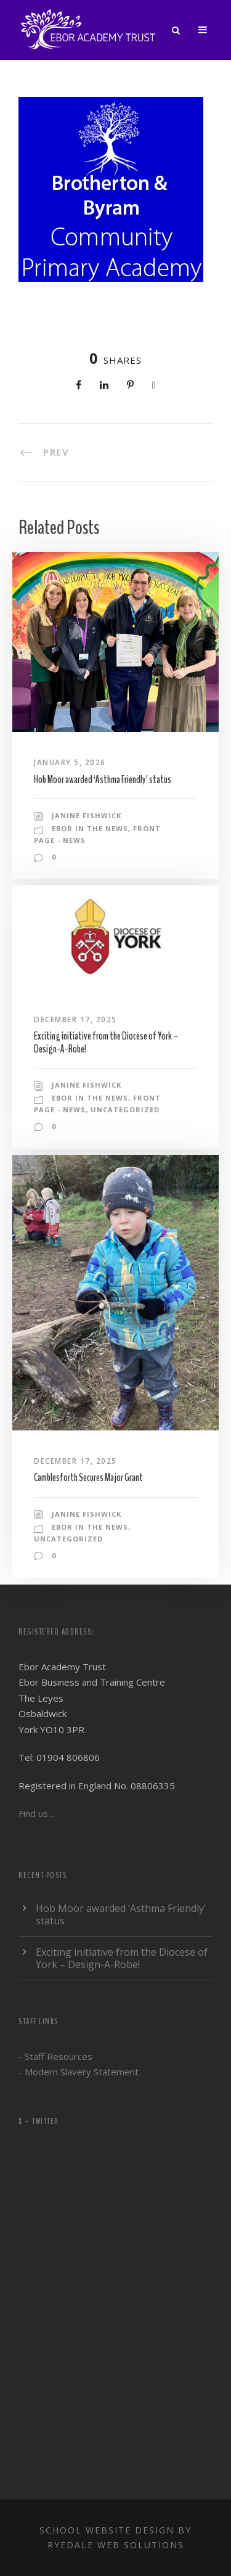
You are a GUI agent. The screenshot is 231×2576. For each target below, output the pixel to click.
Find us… (36, 1813)
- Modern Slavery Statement (78, 2071)
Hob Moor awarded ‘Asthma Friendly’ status (102, 780)
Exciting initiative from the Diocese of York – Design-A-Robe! (106, 1042)
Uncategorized (125, 1109)
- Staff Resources (55, 2056)
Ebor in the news (90, 828)
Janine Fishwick (86, 815)
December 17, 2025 (75, 1019)
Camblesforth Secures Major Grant (88, 1478)
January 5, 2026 (70, 762)
